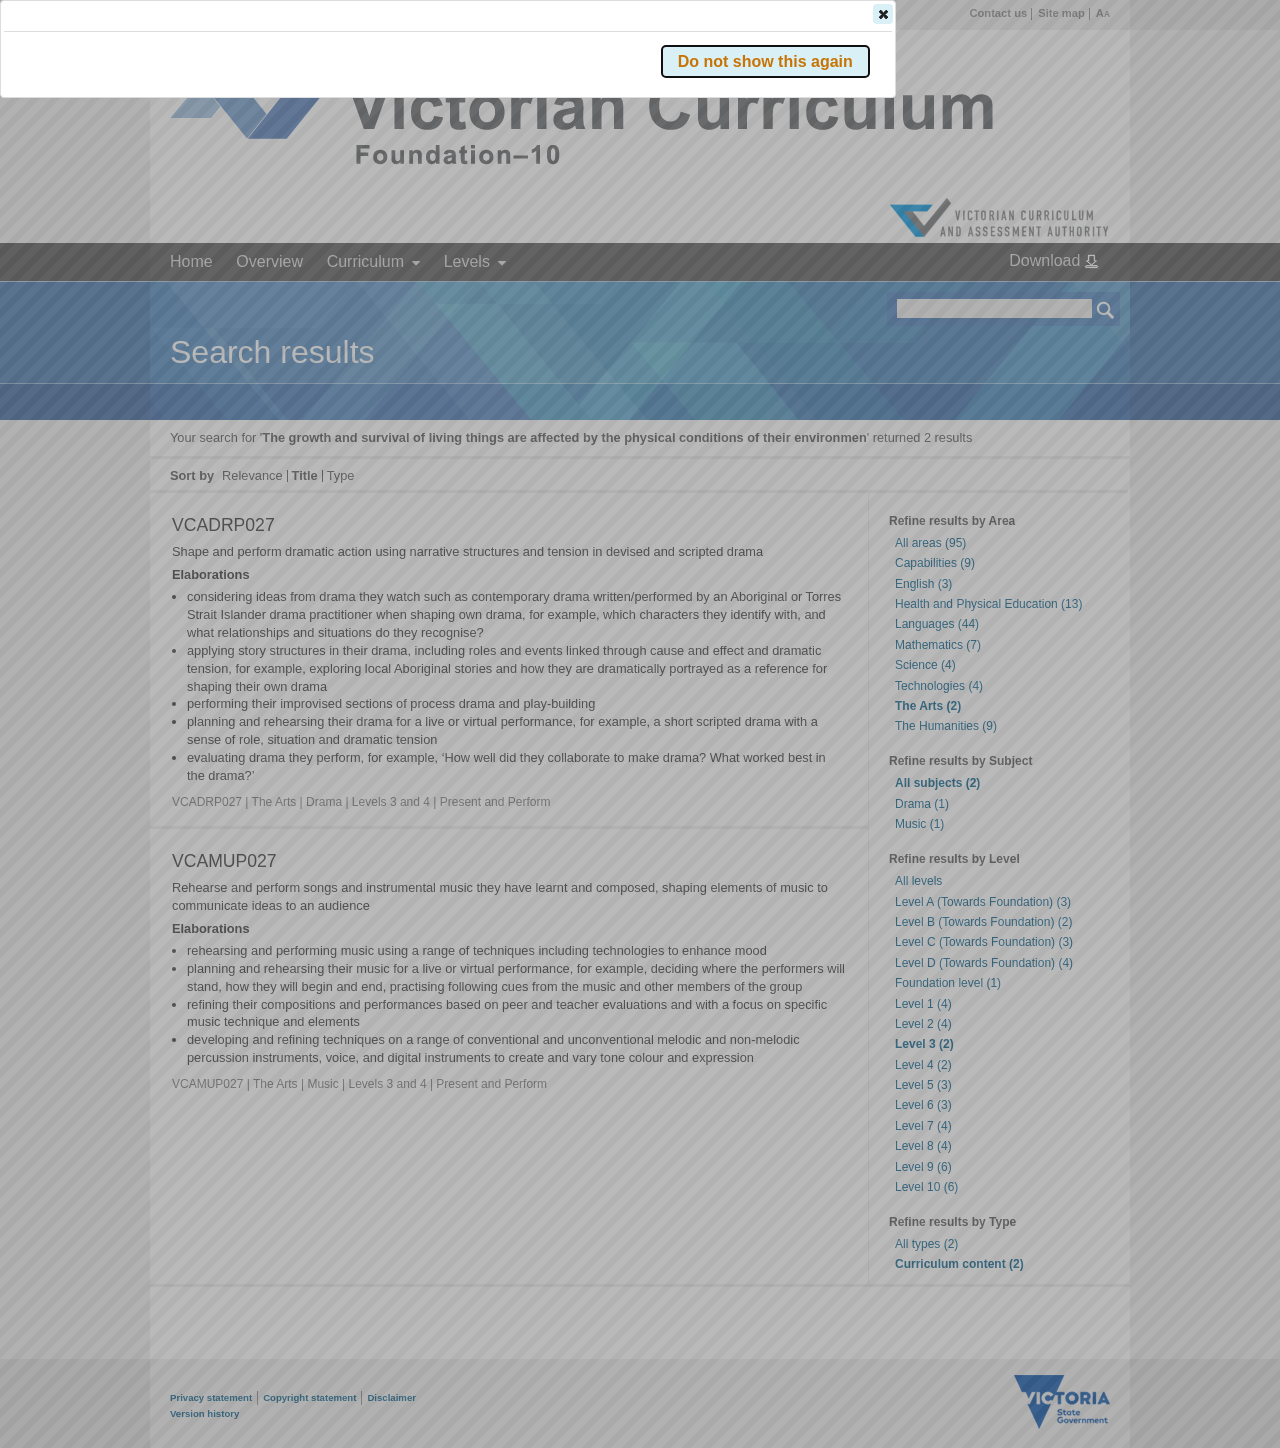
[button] (1071, 299)
